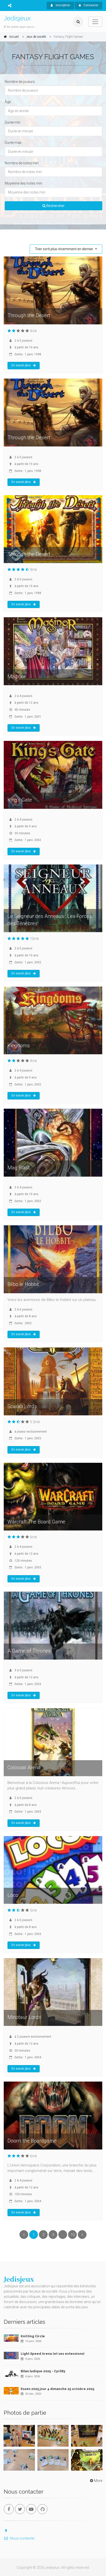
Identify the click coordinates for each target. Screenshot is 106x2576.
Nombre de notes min (22, 163)
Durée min (12, 122)
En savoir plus (23, 365)
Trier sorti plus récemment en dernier (64, 249)
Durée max (13, 143)
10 (73, 2234)
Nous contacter (19, 2538)
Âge (8, 102)
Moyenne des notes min (23, 183)
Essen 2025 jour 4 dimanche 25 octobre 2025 (57, 2389)
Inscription (60, 5)
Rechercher (53, 206)
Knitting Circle (33, 2336)
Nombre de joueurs (20, 82)
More (95, 2481)
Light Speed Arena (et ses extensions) (52, 2354)
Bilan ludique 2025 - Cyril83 (43, 2371)
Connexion (88, 5)
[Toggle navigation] (95, 22)
